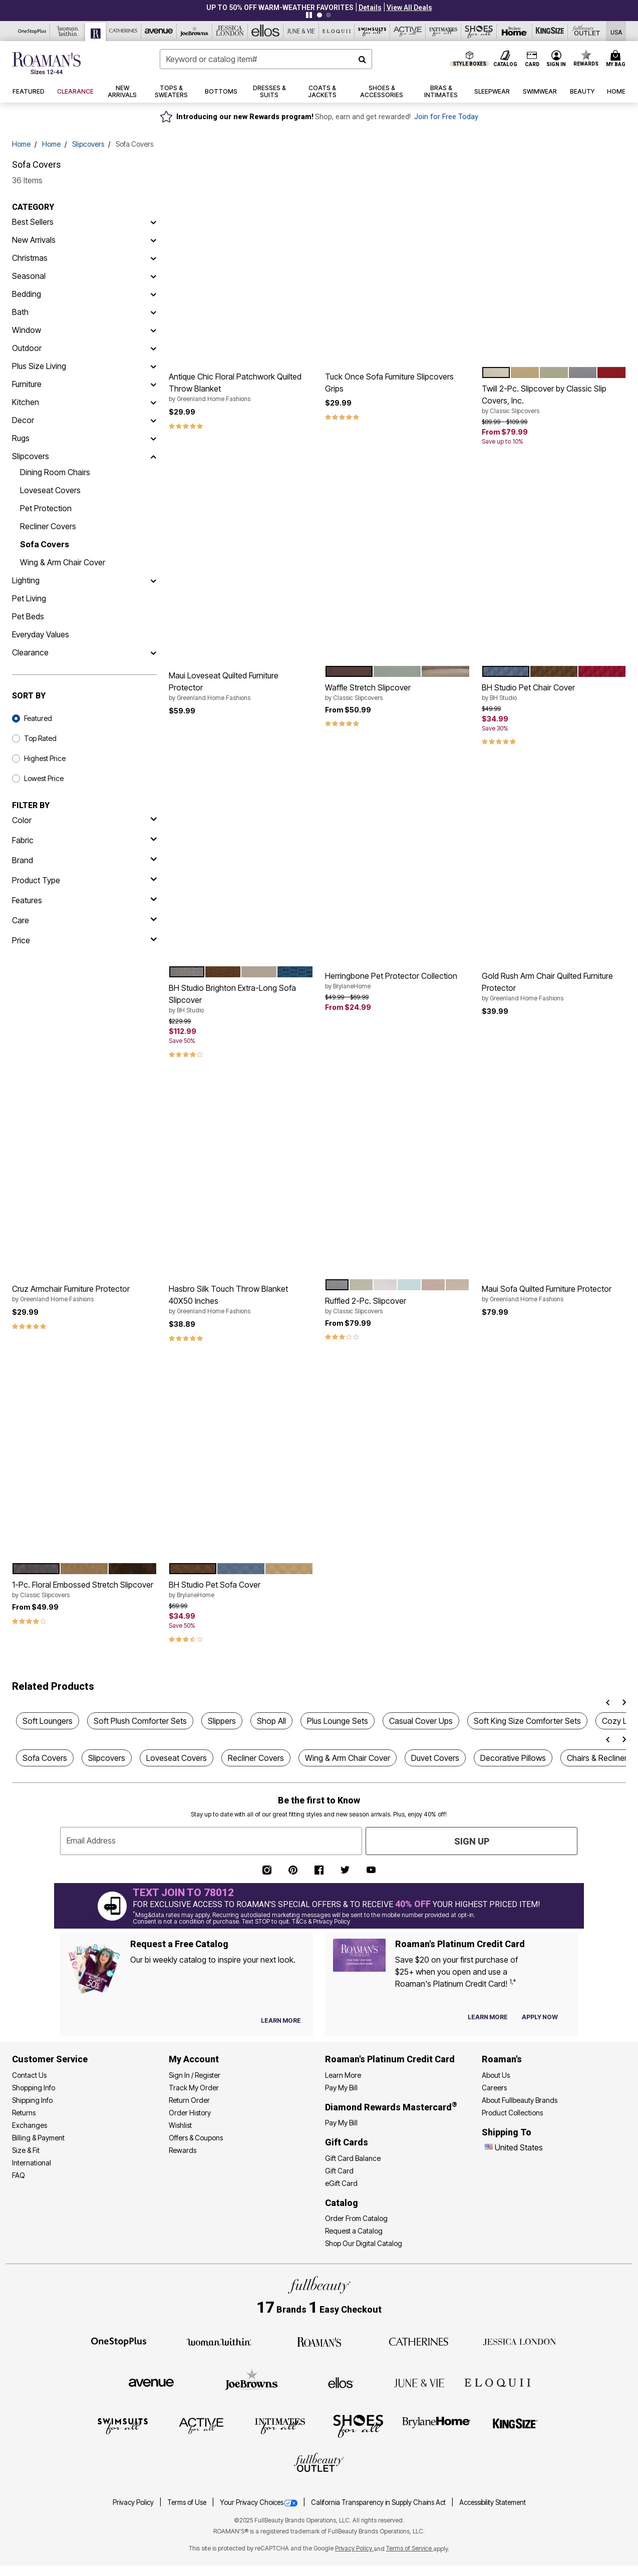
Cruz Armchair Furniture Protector (84, 1294)
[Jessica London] (230, 31)
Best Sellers (33, 222)
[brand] (84, 860)
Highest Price (45, 758)
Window (26, 330)
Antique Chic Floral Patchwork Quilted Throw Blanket (241, 388)
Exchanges (29, 2125)
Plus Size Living (39, 366)
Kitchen (25, 402)
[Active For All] (408, 31)
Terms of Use (187, 2502)
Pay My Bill (341, 2087)
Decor (23, 420)
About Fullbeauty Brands (519, 2100)
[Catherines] (419, 2341)
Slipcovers (88, 144)
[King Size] (550, 31)
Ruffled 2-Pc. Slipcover (397, 1306)
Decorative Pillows (513, 1758)
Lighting (26, 580)
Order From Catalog (356, 2218)
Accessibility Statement (492, 2502)
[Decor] (153, 420)
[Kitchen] (153, 402)
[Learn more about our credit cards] (488, 2017)
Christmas (30, 258)
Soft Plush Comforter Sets (140, 1721)
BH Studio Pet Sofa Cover (241, 1590)
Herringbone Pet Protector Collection (397, 981)
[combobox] (266, 59)
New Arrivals (34, 240)
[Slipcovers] (153, 456)
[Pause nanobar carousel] (309, 15)
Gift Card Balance (353, 2158)
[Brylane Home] (514, 31)
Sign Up (471, 1841)
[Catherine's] (123, 31)
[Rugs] (153, 438)
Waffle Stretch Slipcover (397, 692)
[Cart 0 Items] (617, 59)
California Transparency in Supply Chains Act (379, 2502)
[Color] (84, 820)
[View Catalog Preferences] (281, 2020)
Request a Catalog (354, 2231)
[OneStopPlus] (32, 31)
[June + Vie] (419, 2382)
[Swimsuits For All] (372, 31)
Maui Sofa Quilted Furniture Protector (554, 1294)
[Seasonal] (153, 276)
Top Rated (40, 738)
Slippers (222, 1721)
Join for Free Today (446, 117)
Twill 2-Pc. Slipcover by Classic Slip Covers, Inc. (554, 400)
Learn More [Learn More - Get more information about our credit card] (343, 2075)
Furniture (27, 384)
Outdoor (27, 348)
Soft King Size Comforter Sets (527, 1721)
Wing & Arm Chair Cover (62, 562)
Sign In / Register (194, 2075)
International (31, 2162)
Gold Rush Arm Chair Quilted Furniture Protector (554, 987)
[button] (370, 8)
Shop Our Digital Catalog (363, 2243)
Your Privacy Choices (259, 2502)
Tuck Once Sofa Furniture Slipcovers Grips (389, 383)
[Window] (153, 330)
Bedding (26, 294)
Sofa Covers (44, 544)
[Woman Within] (68, 31)
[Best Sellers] (153, 222)
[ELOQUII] (497, 2381)
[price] (84, 940)
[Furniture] (153, 384)
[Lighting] (153, 580)
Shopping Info (33, 2087)
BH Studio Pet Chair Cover (554, 692)
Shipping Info (32, 2100)
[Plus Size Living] (153, 366)
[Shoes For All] (479, 31)
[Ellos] (265, 31)
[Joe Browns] (194, 31)
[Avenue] (159, 31)
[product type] (84, 880)
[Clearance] (153, 652)
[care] (84, 920)
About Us (496, 2075)
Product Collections (512, 2112)
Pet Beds (28, 616)
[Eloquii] (337, 31)
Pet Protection (46, 508)
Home (21, 144)
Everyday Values (40, 634)
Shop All (271, 1721)
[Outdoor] (153, 348)
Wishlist (180, 2125)
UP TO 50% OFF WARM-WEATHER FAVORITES (280, 8)
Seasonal (29, 276)
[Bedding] (153, 294)
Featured (38, 718)
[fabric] (84, 840)
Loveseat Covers (50, 490)
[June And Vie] (301, 31)
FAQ (18, 2175)
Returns (24, 2112)
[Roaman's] (96, 32)
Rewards (182, 2150)
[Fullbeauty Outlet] (319, 2464)
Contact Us (29, 2075)
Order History (190, 2112)
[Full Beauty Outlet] (585, 31)
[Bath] (153, 312)
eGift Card (341, 2183)
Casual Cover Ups (421, 1721)
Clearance (30, 652)
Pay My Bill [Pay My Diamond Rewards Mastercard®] (341, 2122)
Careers (494, 2087)
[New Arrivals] (153, 240)
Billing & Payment (38, 2137)
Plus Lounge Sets (337, 1721)
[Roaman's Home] (46, 63)
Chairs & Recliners (599, 1758)
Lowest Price (44, 778)
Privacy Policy (134, 2502)
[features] (84, 900)
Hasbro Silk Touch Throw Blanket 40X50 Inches (241, 1300)
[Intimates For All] (443, 31)
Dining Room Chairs (55, 472)
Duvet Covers (435, 1758)
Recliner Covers (48, 526)
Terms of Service (409, 2548)
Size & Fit (26, 2150)
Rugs (21, 438)
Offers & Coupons (196, 2137)
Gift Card (339, 2170)
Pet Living (29, 598)
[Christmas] (153, 258)
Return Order (189, 2100)
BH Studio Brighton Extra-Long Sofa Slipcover (241, 999)
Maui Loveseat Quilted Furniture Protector (241, 686)
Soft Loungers (48, 1721)
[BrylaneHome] (436, 2425)
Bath (20, 312)
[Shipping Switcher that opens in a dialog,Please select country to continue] (616, 31)
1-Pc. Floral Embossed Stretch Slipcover (84, 1590)
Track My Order (194, 2087)
